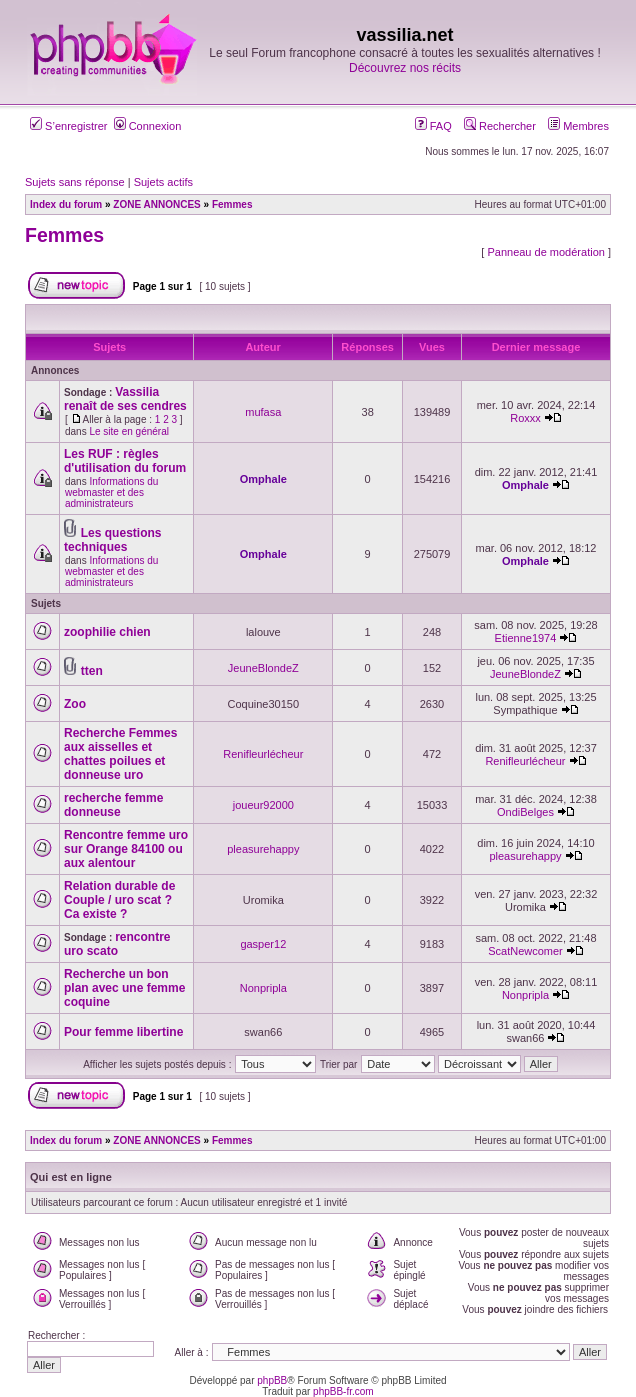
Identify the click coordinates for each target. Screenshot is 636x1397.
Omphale (263, 479)
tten (92, 671)
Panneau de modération (545, 252)
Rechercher (500, 126)
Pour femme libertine (123, 1032)
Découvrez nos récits (405, 68)
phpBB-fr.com (343, 1391)
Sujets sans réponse (75, 182)
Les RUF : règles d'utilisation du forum (125, 461)
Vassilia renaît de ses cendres (125, 399)
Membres (578, 126)
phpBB (272, 1380)
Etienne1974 (526, 638)
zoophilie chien (107, 632)
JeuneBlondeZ (263, 668)
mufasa (263, 412)
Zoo (75, 704)
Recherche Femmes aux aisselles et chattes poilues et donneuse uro (120, 754)
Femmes (64, 235)
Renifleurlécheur (263, 754)
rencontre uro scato (117, 944)
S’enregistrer (68, 126)
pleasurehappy (263, 849)
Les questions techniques (112, 540)
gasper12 (263, 944)
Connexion (148, 126)
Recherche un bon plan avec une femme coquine (124, 988)
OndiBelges (525, 812)
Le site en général (129, 431)
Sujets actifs (163, 182)
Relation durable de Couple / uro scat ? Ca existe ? (119, 900)
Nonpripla (263, 988)
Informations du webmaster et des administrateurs (111, 492)
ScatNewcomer (525, 951)
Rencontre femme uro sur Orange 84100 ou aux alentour (126, 849)
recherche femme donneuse (113, 805)
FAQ (433, 126)
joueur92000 (263, 805)
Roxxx (525, 418)
